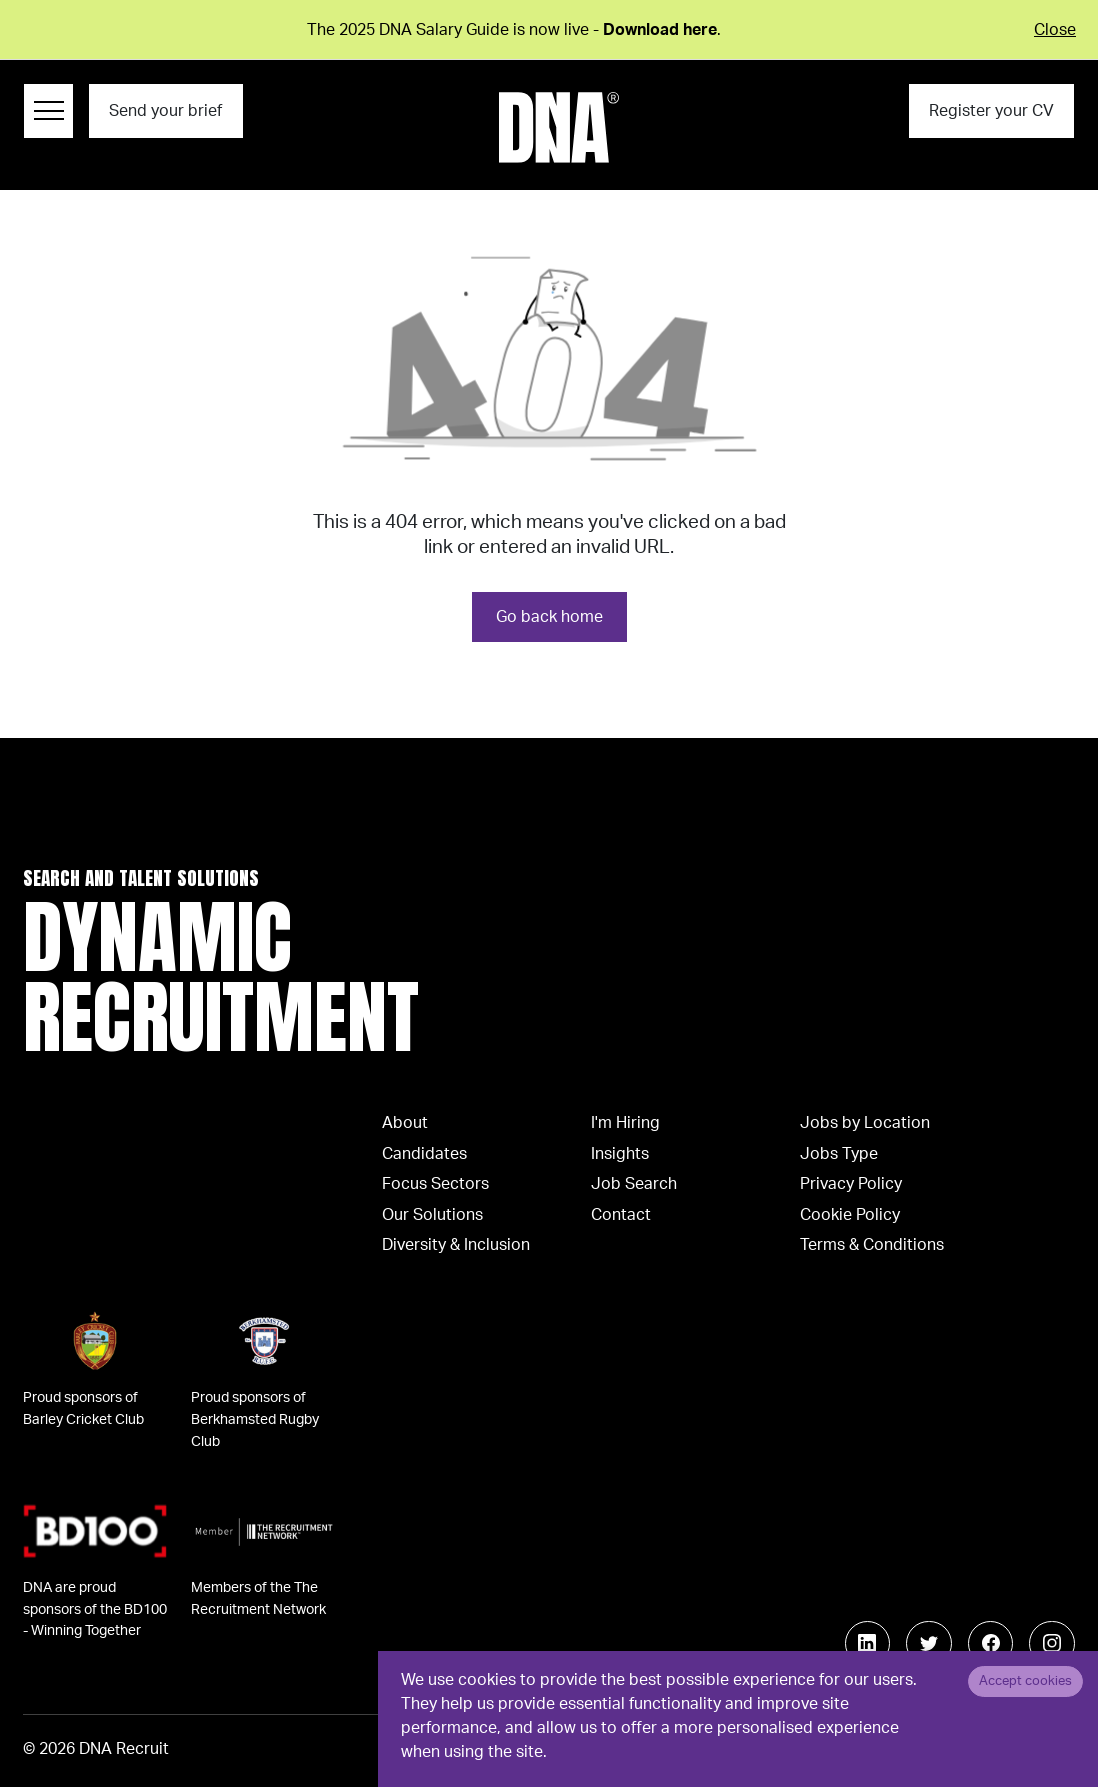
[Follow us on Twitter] (929, 1644)
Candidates (424, 1154)
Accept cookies (1025, 1681)
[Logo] (559, 127)
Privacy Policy (851, 1184)
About (405, 1123)
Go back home (549, 617)
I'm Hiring (625, 1123)
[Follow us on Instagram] (1052, 1644)
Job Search (634, 1184)
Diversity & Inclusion (456, 1245)
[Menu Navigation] (48, 111)
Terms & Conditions (872, 1245)
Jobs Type (839, 1154)
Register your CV (991, 111)
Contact (621, 1215)
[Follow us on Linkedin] (868, 1644)
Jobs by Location (865, 1123)
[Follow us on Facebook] (991, 1644)
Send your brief (165, 111)
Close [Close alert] (1055, 30)
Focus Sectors (435, 1184)
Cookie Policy (850, 1215)
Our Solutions (432, 1215)
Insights (620, 1154)
